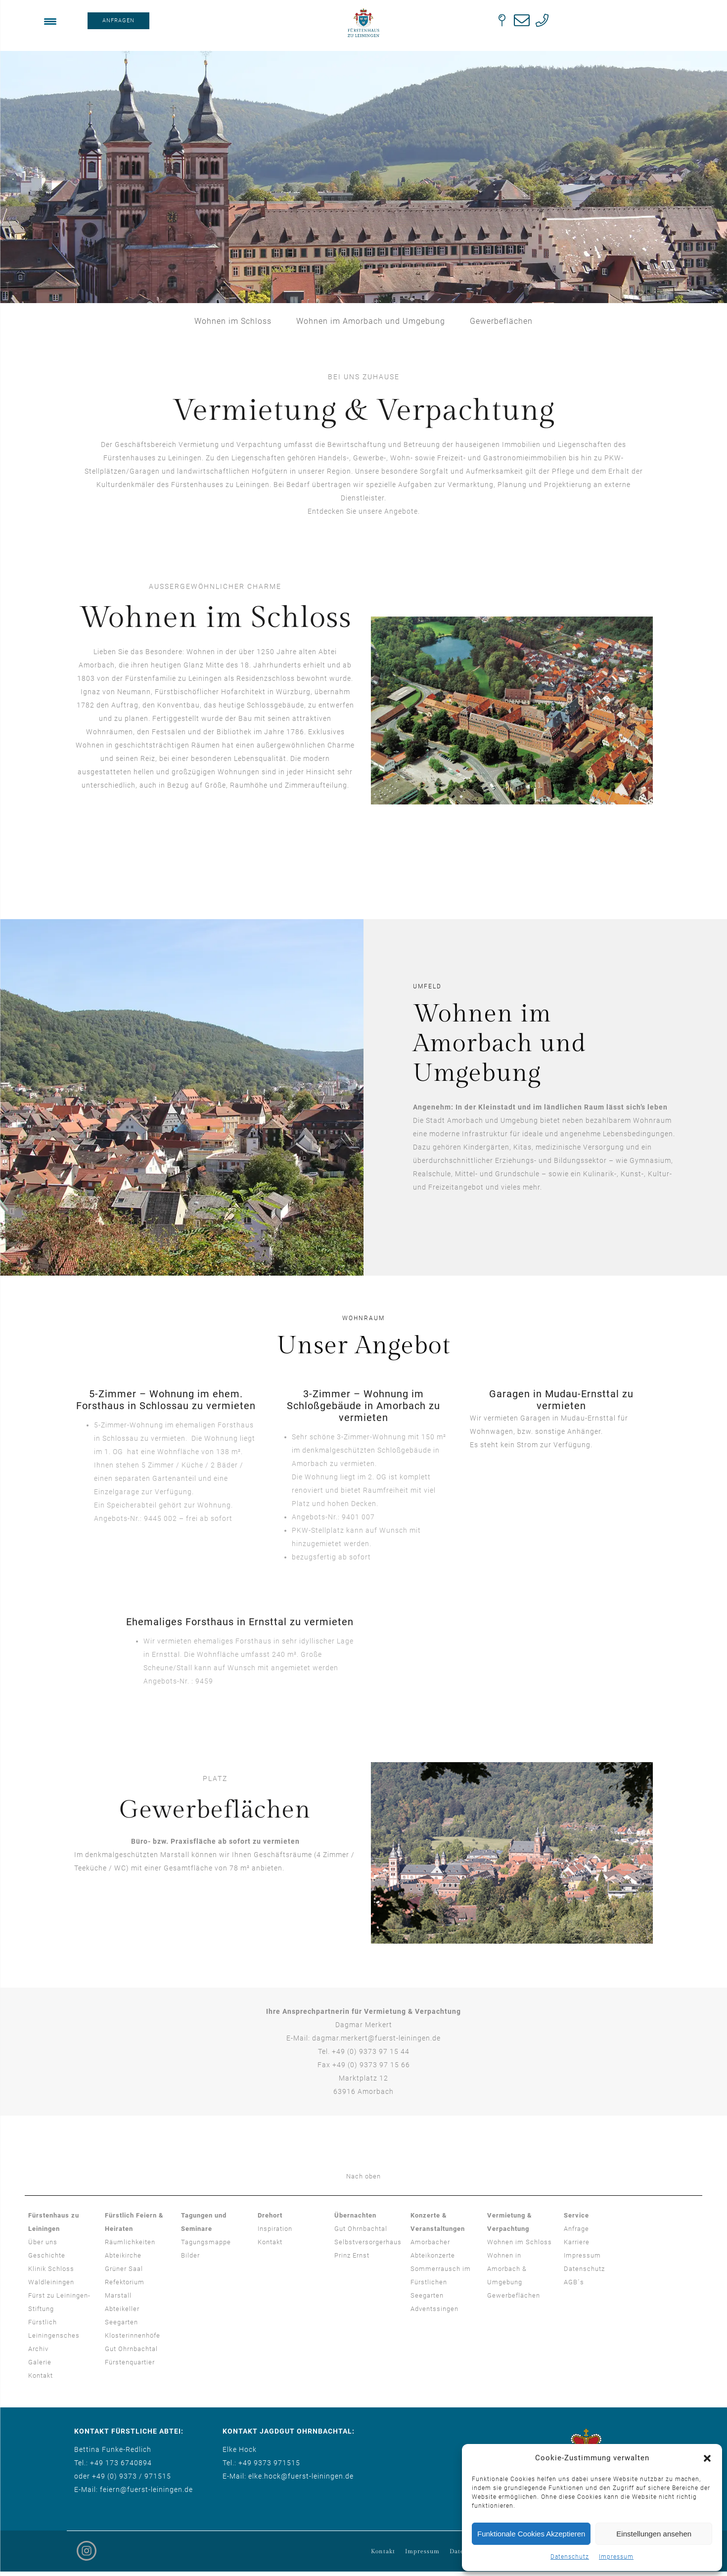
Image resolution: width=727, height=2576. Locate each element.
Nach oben (363, 2176)
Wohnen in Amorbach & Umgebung (507, 2269)
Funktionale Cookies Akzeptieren (531, 2534)
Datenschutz (569, 2556)
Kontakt (40, 2375)
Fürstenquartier (130, 2362)
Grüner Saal (124, 2268)
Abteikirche (123, 2255)
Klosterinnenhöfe (132, 2335)
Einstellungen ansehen (653, 2534)
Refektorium (124, 2282)
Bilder (190, 2255)
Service (576, 2215)
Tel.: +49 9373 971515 (261, 2463)
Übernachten (355, 2215)
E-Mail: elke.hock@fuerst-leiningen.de (288, 2476)
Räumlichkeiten (130, 2242)
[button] (707, 2458)
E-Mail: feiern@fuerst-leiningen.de (133, 2489)
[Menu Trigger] (50, 21)
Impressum (616, 2556)
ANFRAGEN (118, 20)
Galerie (39, 2362)
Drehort (270, 2215)
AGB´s (574, 2282)
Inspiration (275, 2228)
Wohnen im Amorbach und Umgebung (370, 321)
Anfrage (576, 2228)
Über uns (42, 2242)
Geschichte (46, 2255)
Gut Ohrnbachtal (131, 2349)
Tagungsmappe (206, 2242)
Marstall (118, 2295)
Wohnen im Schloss (233, 321)
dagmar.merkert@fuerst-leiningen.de (376, 2038)
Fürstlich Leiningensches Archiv (54, 2335)
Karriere (577, 2242)
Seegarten (121, 2322)
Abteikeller (122, 2308)
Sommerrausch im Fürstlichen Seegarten (440, 2282)
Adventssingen (434, 2308)
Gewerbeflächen (501, 321)
